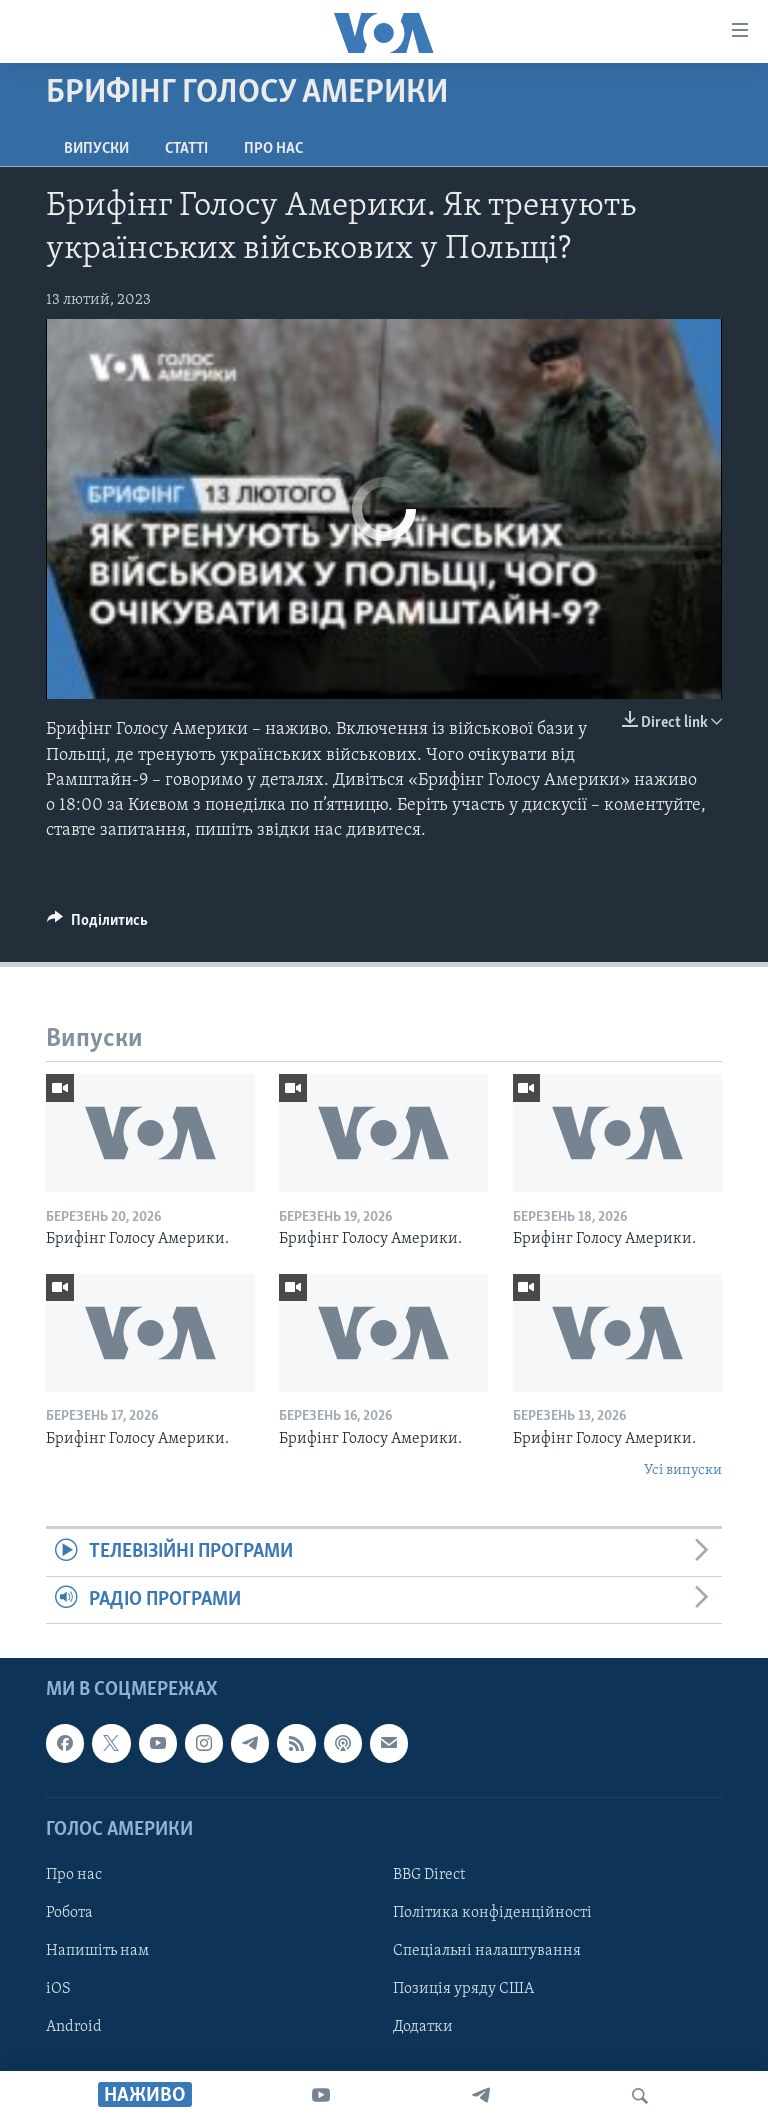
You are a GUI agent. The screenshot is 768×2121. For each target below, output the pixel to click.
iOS (58, 1989)
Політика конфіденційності (492, 1913)
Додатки (423, 2027)
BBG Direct (429, 1875)
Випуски (96, 149)
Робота (69, 1913)
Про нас (273, 149)
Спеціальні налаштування (487, 1951)
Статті (186, 149)
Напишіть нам (97, 1951)
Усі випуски (683, 1470)
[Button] (97, 925)
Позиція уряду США (463, 1989)
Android (74, 2027)
